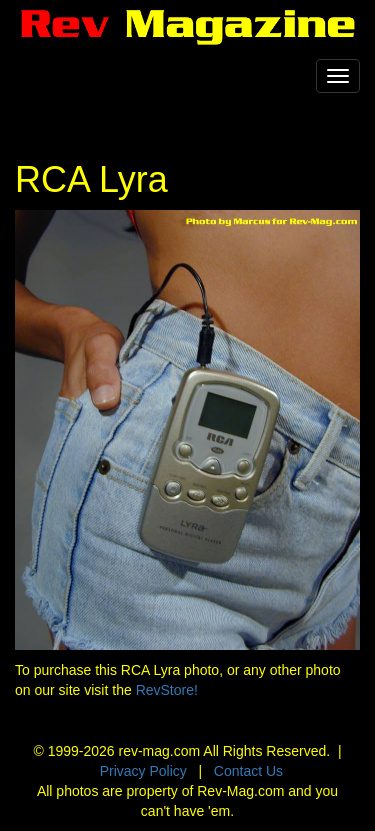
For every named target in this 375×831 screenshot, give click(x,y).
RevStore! (167, 690)
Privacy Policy (143, 771)
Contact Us (248, 771)
